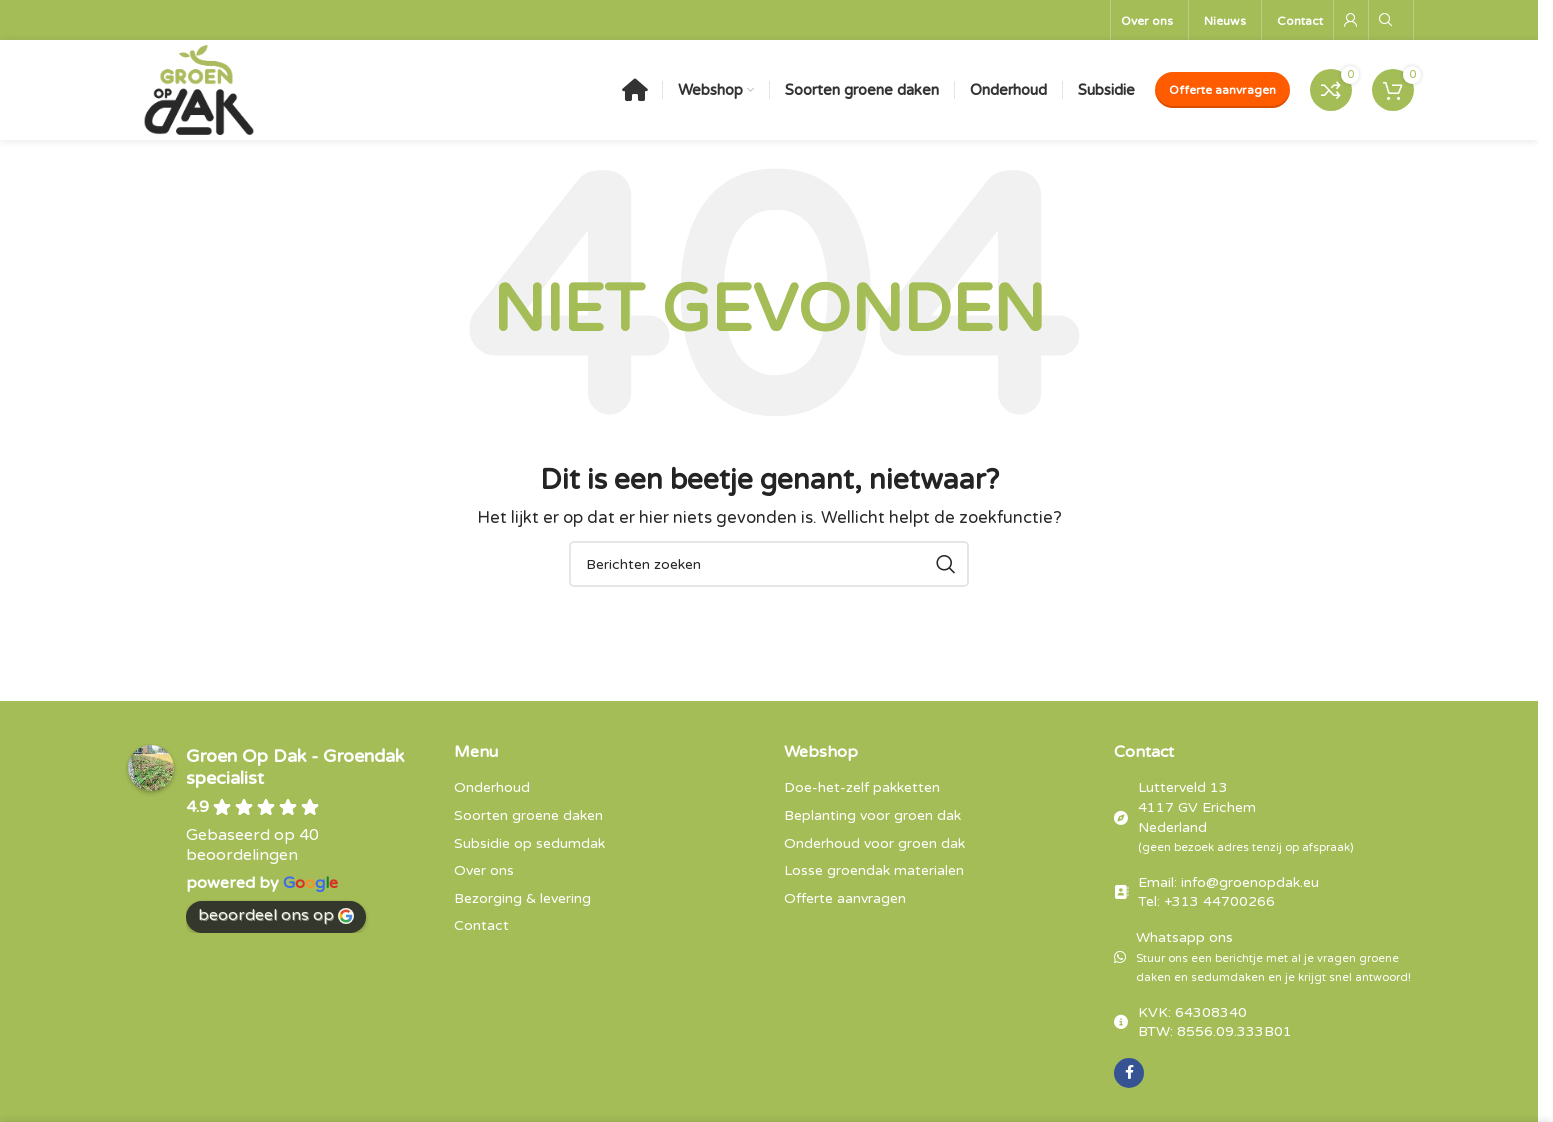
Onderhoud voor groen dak (874, 843)
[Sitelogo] (199, 89)
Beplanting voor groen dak (872, 815)
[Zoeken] (1386, 20)
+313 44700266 (1219, 901)
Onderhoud (492, 787)
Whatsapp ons (1273, 956)
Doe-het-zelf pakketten (862, 787)
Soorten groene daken (528, 815)
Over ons (484, 870)
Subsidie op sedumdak (529, 843)
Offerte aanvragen (1222, 90)
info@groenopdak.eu (1250, 882)
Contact (481, 925)
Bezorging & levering (522, 898)
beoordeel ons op (276, 915)
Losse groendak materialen (874, 870)
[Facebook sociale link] (1129, 1073)
